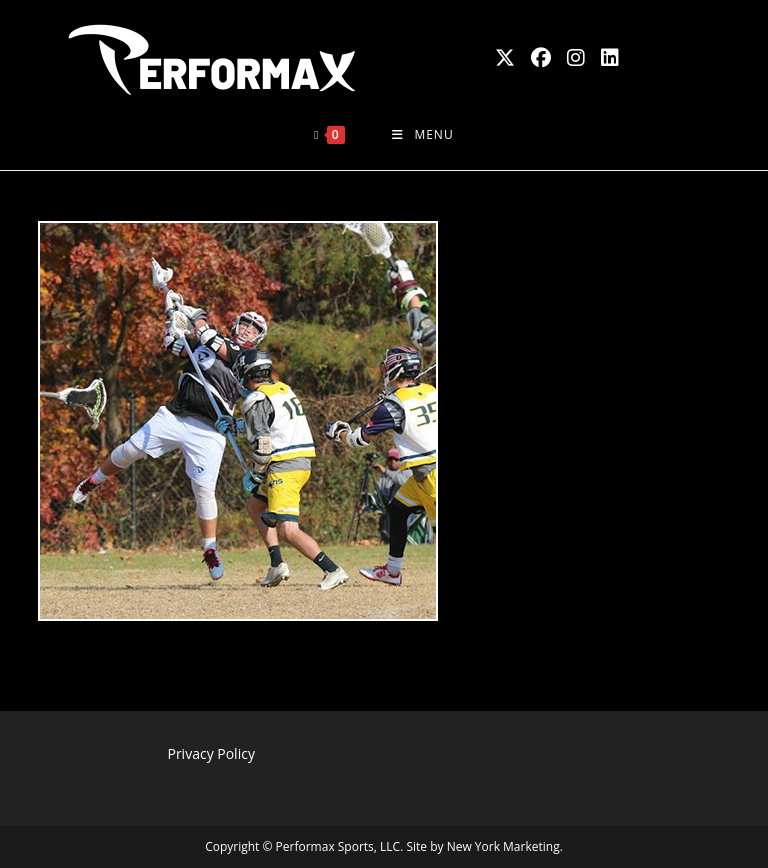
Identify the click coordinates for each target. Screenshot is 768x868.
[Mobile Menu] (422, 135)
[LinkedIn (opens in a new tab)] (610, 58)
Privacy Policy (210, 753)
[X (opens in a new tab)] (505, 58)
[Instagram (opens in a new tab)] (576, 58)
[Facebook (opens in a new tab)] (541, 58)
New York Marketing (503, 846)
